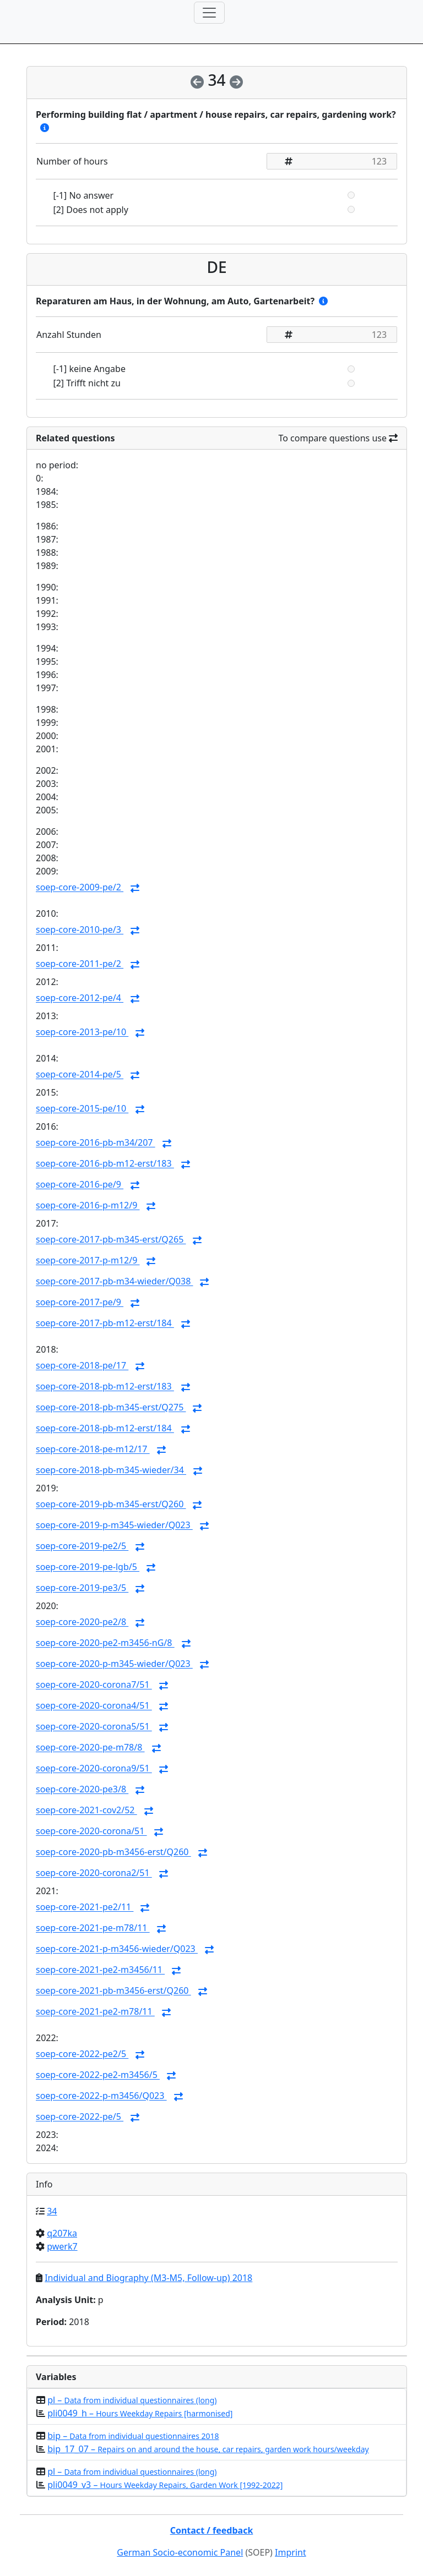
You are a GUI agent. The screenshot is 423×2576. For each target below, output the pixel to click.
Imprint (290, 2552)
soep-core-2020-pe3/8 (82, 1790)
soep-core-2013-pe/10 (82, 1032)
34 (52, 2211)
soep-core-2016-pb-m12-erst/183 (105, 1164)
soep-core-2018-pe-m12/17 (93, 1449)
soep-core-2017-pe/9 (79, 1303)
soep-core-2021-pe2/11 (84, 1907)
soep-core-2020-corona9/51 (94, 1769)
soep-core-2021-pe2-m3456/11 (100, 1970)
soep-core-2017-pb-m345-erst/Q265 (111, 1240)
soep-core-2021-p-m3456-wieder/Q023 (117, 1949)
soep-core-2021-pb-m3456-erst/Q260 (113, 1991)
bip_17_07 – (208, 2449)
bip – (133, 2436)
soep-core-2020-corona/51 (91, 1831)
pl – (131, 2400)
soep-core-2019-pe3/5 (82, 1588)
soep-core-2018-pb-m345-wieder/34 (111, 1470)
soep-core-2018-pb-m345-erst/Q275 (111, 1408)
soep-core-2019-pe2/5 (82, 1546)
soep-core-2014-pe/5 (79, 1075)
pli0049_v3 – (165, 2485)
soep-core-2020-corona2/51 (94, 1873)
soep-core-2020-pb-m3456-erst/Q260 (113, 1852)
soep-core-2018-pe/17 (82, 1366)
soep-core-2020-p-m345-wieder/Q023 (114, 1664)
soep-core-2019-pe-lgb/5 (87, 1567)
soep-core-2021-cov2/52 (86, 1810)
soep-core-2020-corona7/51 (94, 1685)
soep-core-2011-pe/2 (79, 964)
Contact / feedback (211, 2530)
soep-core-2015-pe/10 (82, 1109)
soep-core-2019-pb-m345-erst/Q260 (111, 1504)
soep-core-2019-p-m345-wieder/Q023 (114, 1525)
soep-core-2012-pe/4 (79, 998)
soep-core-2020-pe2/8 (82, 1622)
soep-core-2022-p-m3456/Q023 (101, 2096)
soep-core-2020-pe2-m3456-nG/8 (105, 1643)
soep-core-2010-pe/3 (79, 930)
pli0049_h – (139, 2413)
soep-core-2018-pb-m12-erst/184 (105, 1429)
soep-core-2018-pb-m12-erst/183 (105, 1387)
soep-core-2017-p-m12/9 (87, 1261)
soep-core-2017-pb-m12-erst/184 (105, 1323)
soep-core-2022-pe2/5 (82, 2054)
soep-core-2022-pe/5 (79, 2117)
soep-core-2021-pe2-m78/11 (95, 2012)
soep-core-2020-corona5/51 (94, 1727)
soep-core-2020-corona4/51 (94, 1706)
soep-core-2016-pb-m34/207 (95, 1143)
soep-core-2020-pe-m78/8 (90, 1748)
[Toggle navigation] (209, 13)
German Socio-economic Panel (180, 2552)
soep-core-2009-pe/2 (79, 888)
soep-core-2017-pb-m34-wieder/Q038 (114, 1282)
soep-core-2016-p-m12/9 (87, 1206)
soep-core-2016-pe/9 (79, 1185)
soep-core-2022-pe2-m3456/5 (98, 2075)
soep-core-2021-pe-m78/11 (93, 1928)
